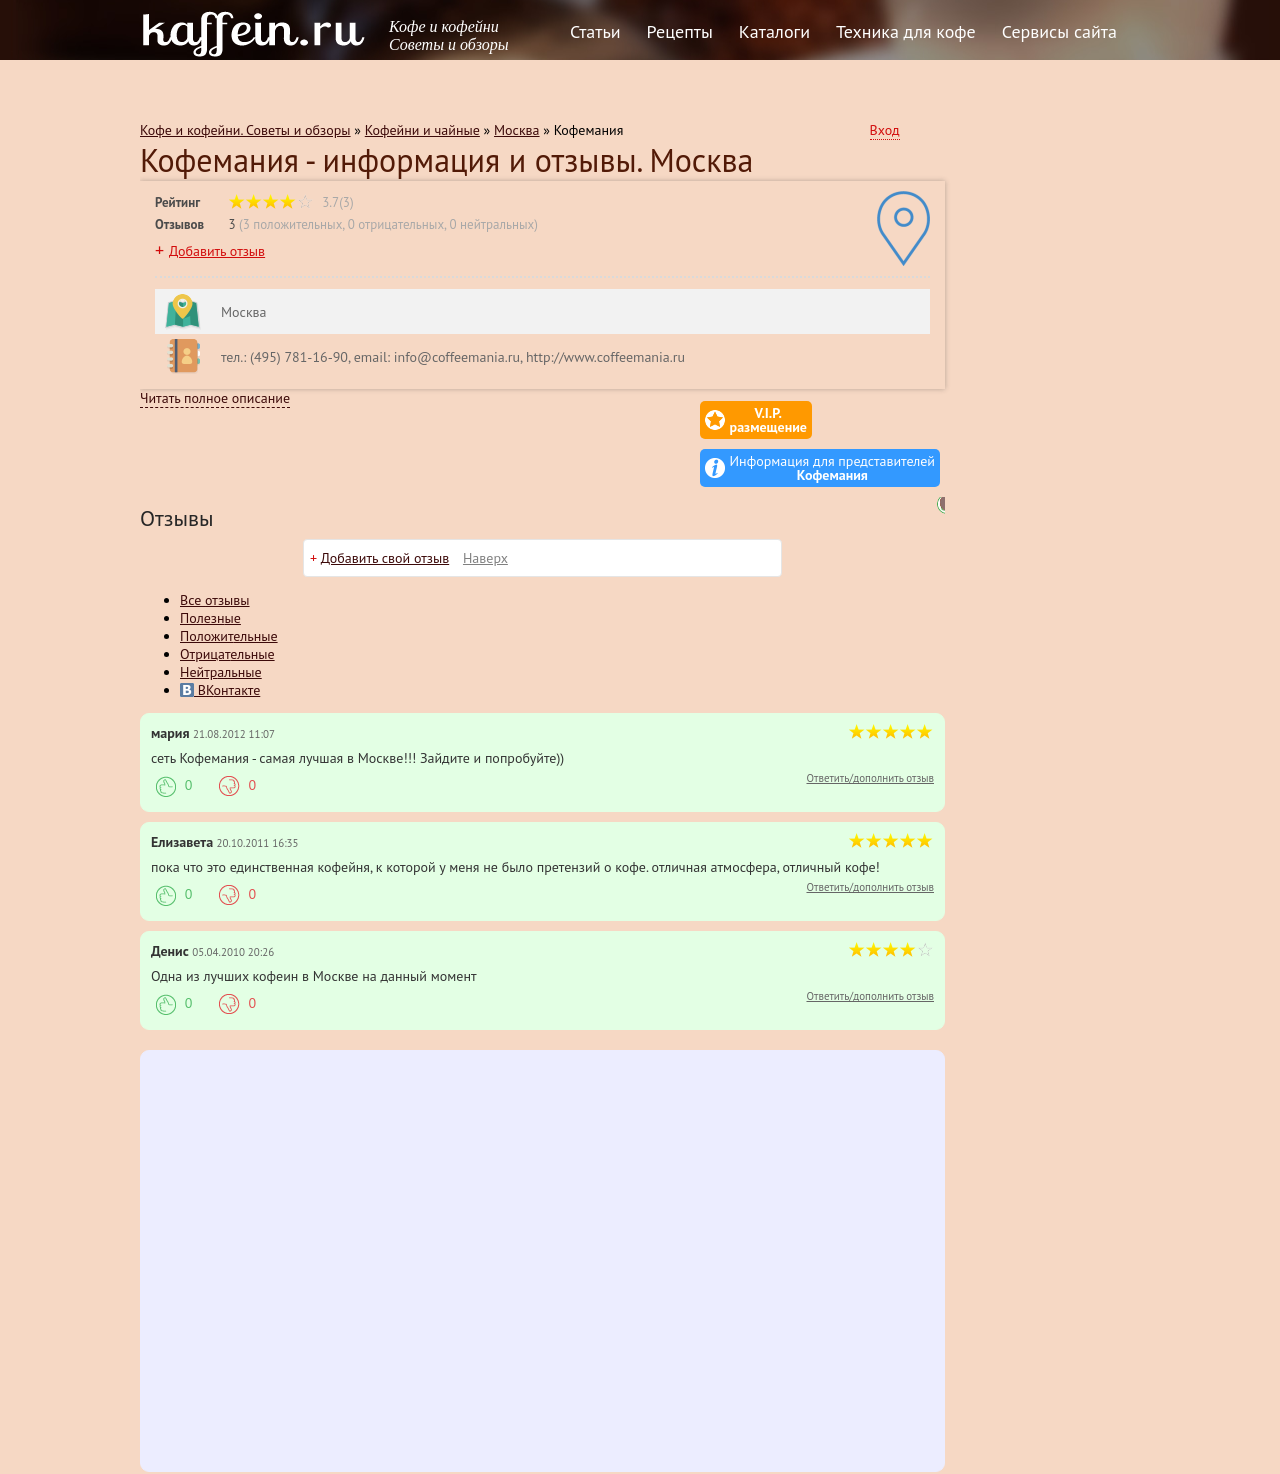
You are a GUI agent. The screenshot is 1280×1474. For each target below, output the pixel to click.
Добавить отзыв (217, 251)
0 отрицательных (396, 224)
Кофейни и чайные (422, 130)
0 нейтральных (491, 224)
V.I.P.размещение (650, 420)
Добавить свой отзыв (385, 510)
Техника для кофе (906, 31)
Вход (885, 130)
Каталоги (774, 31)
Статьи (595, 31)
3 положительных (293, 224)
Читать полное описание (215, 398)
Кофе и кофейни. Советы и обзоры (245, 130)
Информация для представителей (832, 420)
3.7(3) (291, 202)
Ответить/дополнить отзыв (870, 730)
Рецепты (680, 31)
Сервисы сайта (1059, 31)
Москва (517, 130)
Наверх (485, 510)
